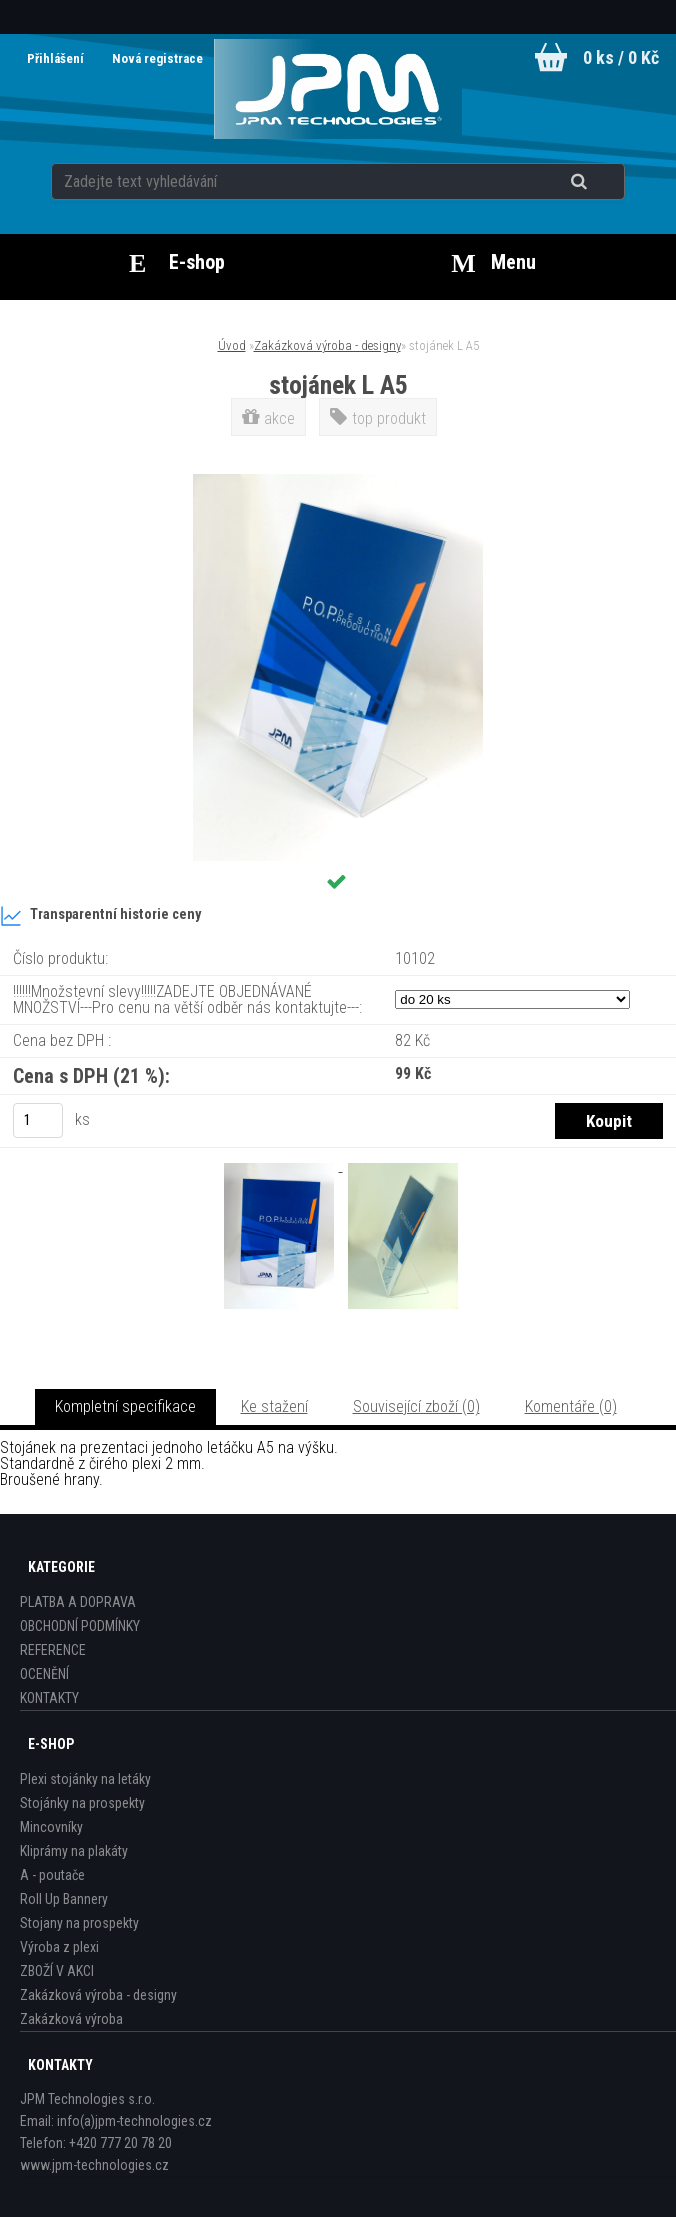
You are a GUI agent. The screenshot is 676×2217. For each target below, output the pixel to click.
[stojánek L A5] (338, 481)
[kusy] (38, 1120)
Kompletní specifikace (125, 1406)
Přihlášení (57, 58)
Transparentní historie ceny (100, 916)
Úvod (232, 345)
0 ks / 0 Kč (621, 57)
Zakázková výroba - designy (327, 345)
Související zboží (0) (416, 1406)
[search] (603, 182)
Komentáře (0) (571, 1406)
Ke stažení (274, 1406)
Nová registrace (157, 58)
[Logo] (338, 89)
